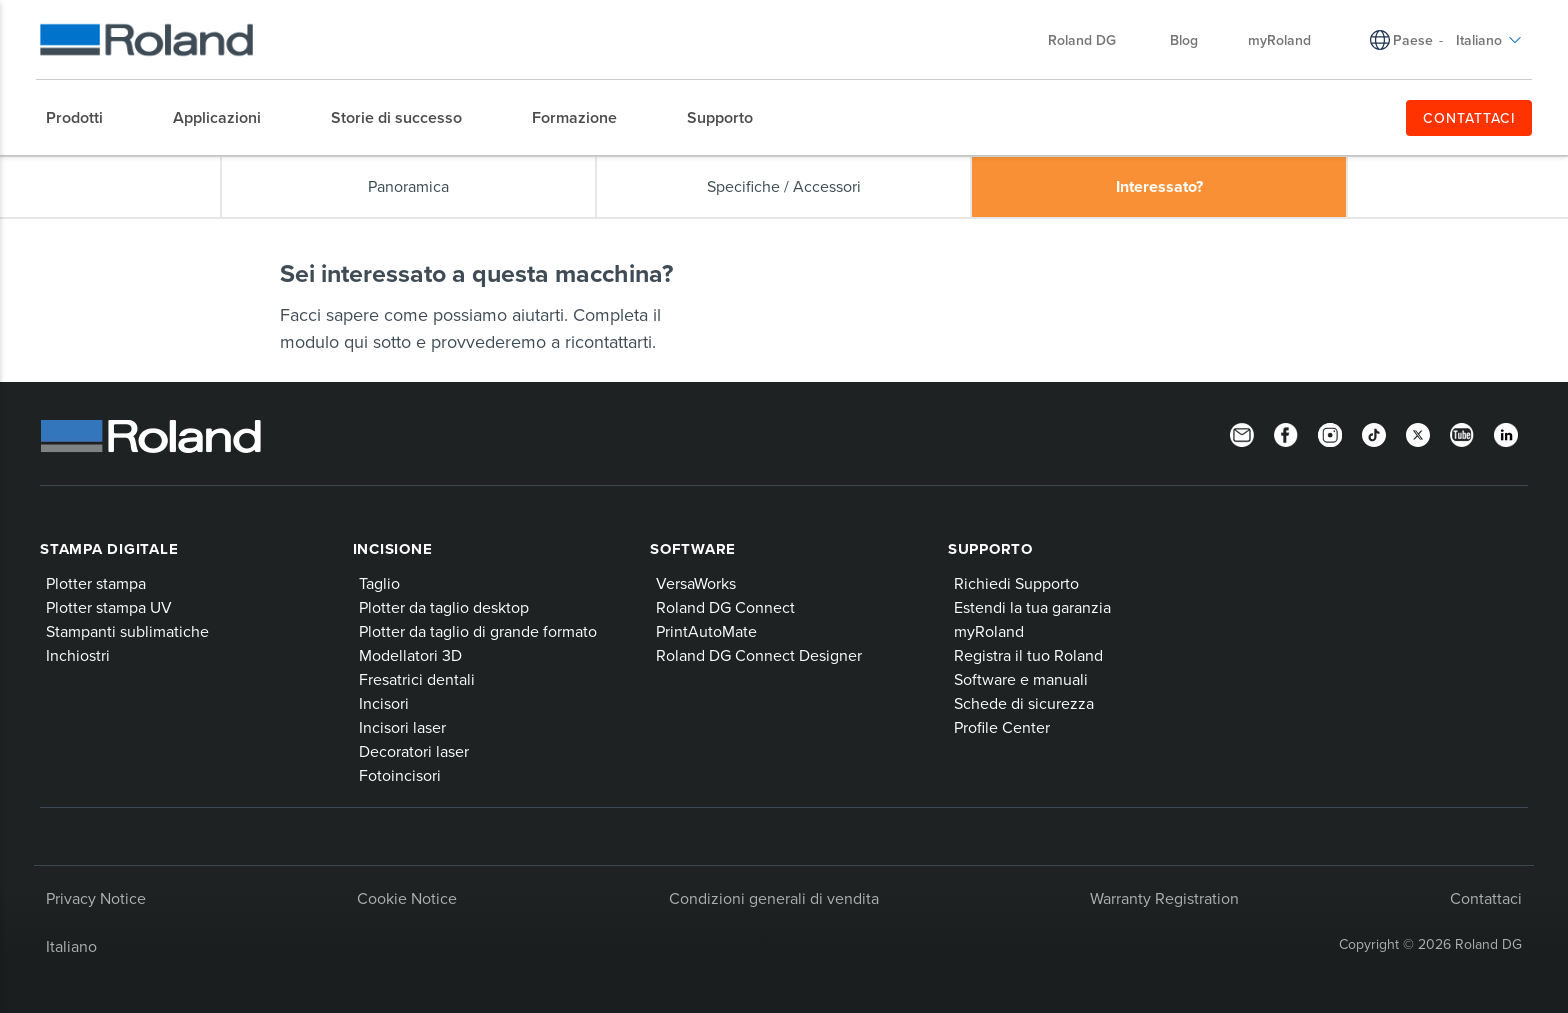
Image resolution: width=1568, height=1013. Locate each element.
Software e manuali (1021, 679)
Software (693, 549)
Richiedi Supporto (1016, 583)
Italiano (71, 946)
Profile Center (1002, 727)
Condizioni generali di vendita (774, 898)
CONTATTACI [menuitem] (1469, 118)
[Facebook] (1286, 434)
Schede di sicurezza (1024, 703)
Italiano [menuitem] (1489, 40)
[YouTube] (1462, 434)
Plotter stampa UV (109, 607)
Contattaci (1486, 898)
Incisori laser (402, 727)
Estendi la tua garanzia (1032, 607)
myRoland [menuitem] (1279, 40)
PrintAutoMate (706, 631)
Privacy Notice (96, 898)
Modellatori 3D (410, 655)
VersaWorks (696, 583)
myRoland (989, 631)
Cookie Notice (407, 898)
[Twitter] (1418, 434)
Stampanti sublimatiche (127, 631)
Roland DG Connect (725, 607)
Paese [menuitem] (1413, 40)
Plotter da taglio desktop (444, 607)
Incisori (384, 703)
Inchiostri (78, 655)
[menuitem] (84, 118)
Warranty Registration (1164, 898)
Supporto (990, 549)
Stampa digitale (109, 549)
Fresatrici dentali (417, 679)
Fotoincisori (400, 775)
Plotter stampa (96, 583)
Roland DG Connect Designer (759, 655)
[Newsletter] (1242, 434)
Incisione (393, 549)
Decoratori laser (414, 751)
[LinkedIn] (1506, 434)
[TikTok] (1374, 434)
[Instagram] (1330, 434)
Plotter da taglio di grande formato (478, 631)
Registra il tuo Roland (1028, 655)
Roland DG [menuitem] (1092, 40)
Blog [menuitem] (1184, 40)
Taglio (379, 583)
